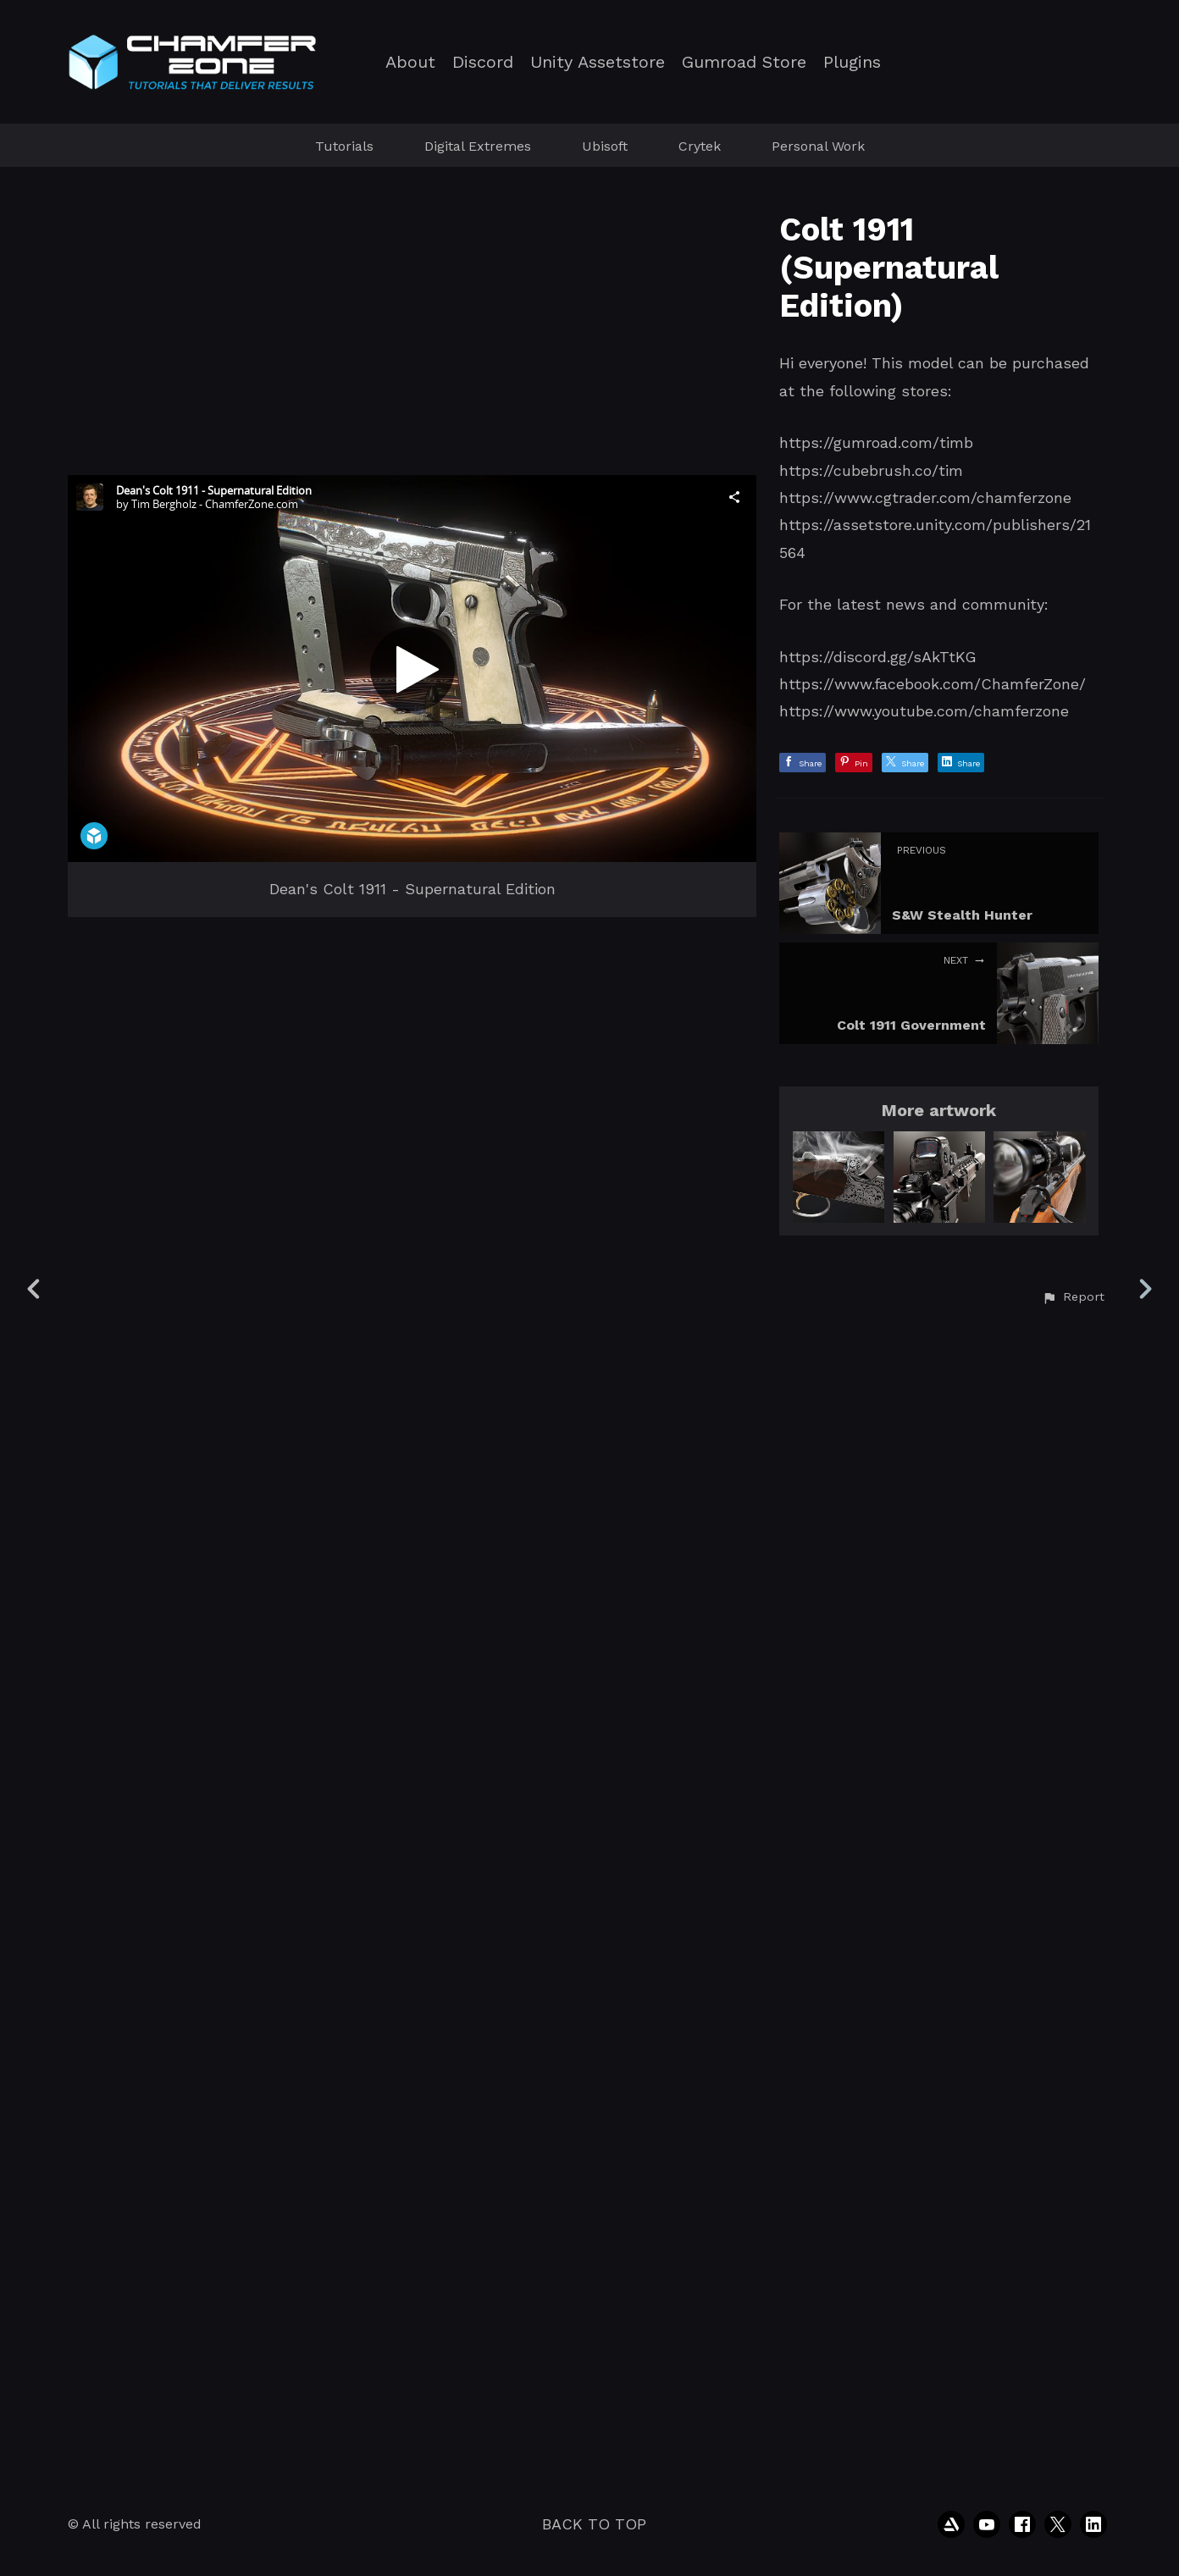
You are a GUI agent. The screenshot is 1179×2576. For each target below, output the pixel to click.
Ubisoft (605, 146)
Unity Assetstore (597, 62)
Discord (482, 62)
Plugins (852, 62)
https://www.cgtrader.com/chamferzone (925, 497)
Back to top (594, 2524)
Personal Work (818, 146)
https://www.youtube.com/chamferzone (924, 711)
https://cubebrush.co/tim (871, 470)
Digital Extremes (477, 146)
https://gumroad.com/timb (876, 442)
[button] (1073, 2444)
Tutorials (344, 146)
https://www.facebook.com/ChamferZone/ (932, 684)
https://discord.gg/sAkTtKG (878, 657)
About (410, 62)
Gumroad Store (744, 62)
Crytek (699, 146)
